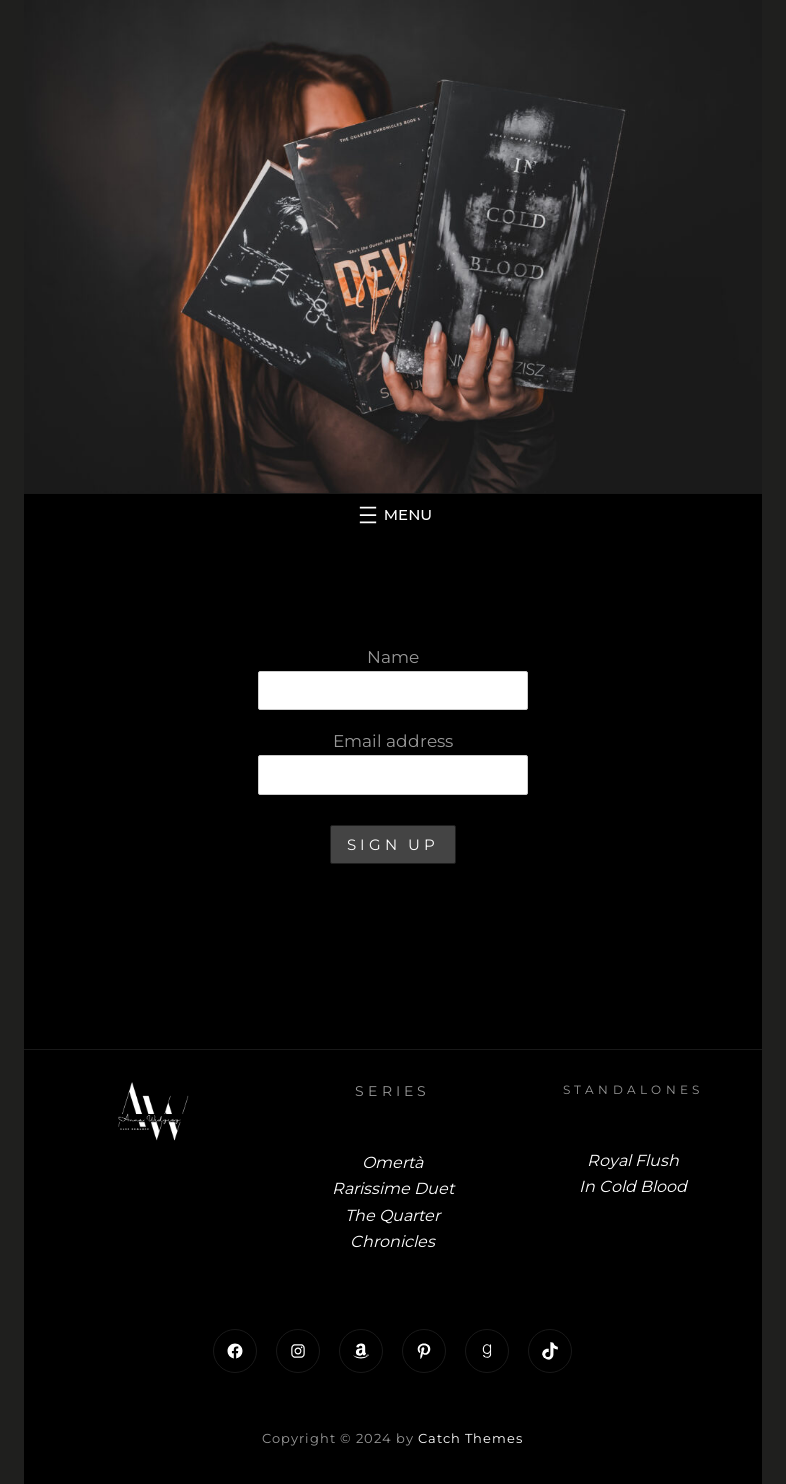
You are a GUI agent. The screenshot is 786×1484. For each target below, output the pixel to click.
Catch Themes (470, 1438)
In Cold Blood (633, 1186)
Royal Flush (633, 1160)
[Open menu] (393, 515)
